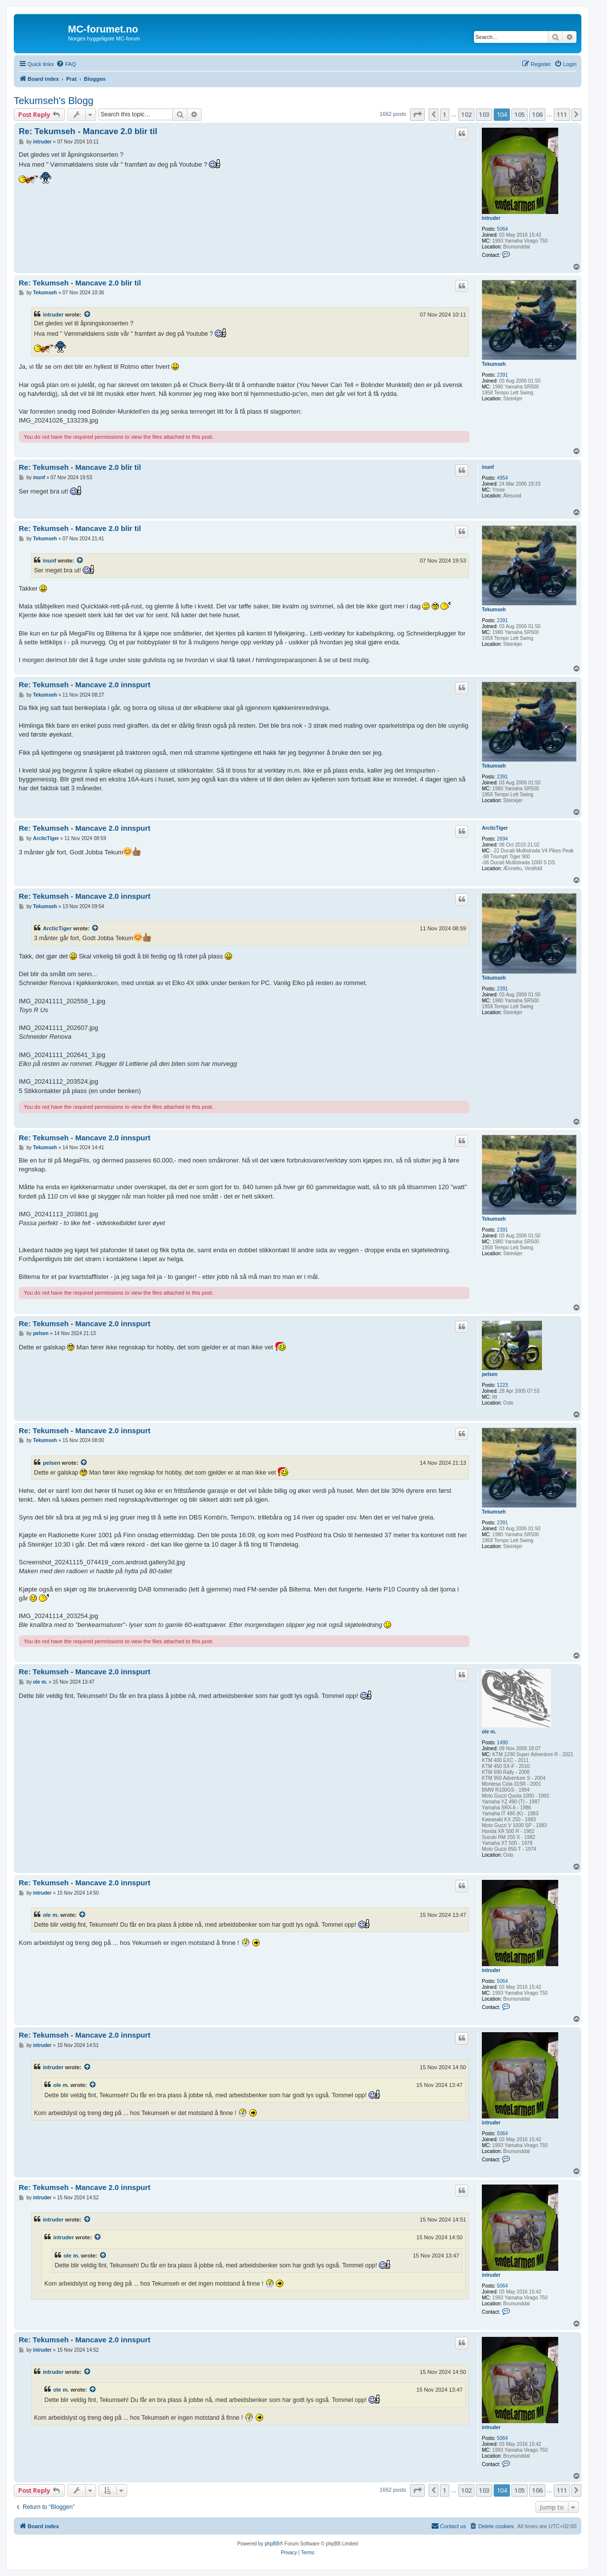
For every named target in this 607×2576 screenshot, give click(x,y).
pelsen (490, 1374)
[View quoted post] (87, 314)
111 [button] (562, 114)
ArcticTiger (495, 828)
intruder (491, 218)
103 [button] (484, 114)
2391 (502, 375)
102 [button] (466, 114)
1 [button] (444, 114)
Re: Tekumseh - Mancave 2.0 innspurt (84, 684)
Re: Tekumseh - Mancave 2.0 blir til (88, 131)
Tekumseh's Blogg (54, 100)
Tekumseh (494, 364)
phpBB (272, 2543)
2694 (502, 839)
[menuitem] (66, 64)
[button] (417, 114)
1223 (502, 1385)
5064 (502, 229)
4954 (502, 478)
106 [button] (537, 114)
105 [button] (519, 114)
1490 (502, 1742)
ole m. (489, 1731)
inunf (488, 467)
